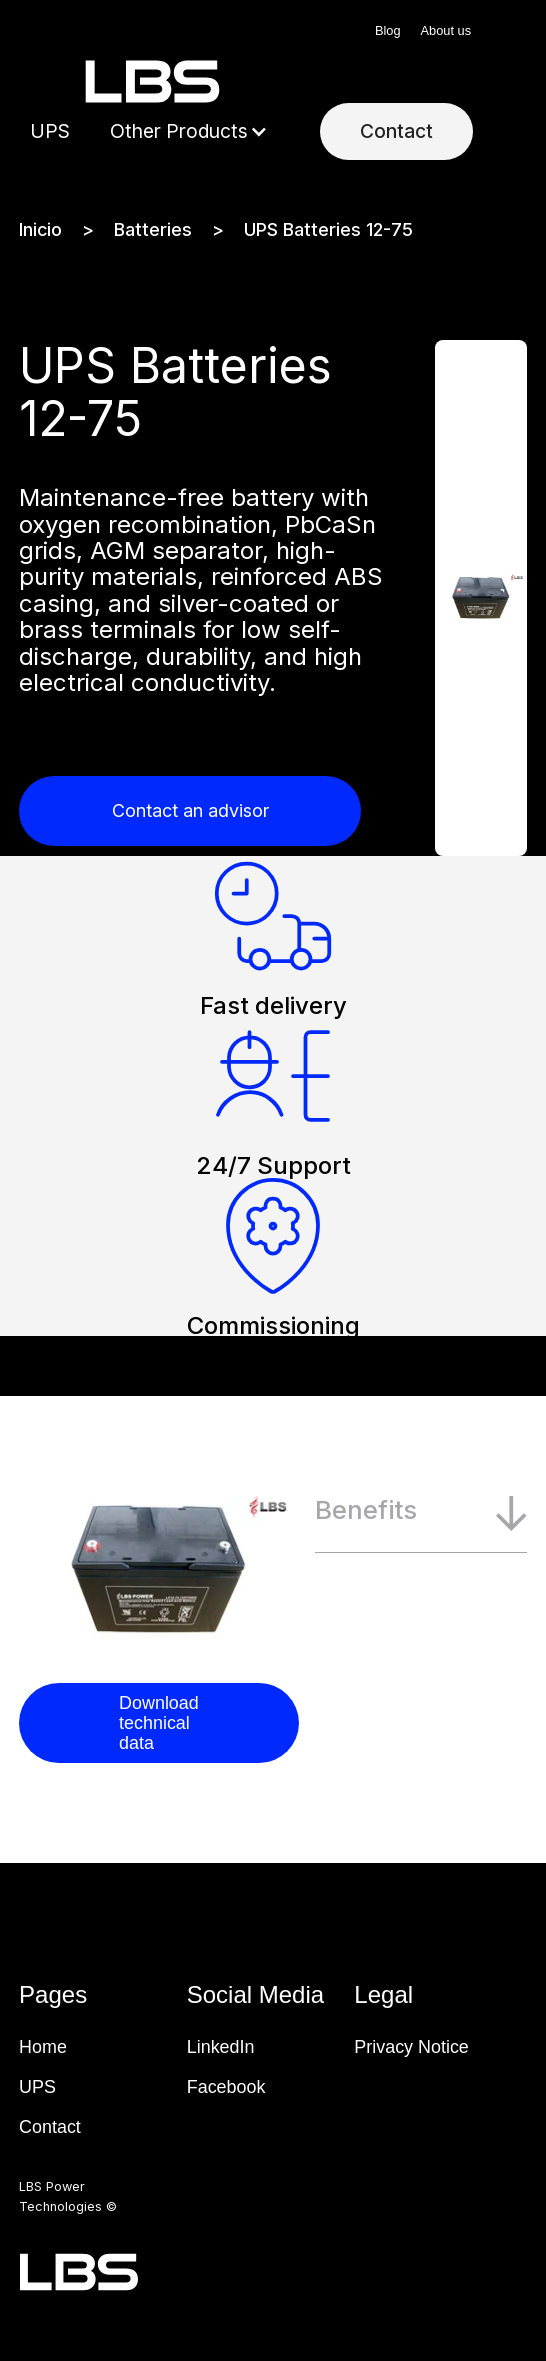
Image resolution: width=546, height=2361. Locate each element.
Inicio (40, 230)
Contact (396, 131)
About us (446, 30)
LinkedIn (221, 2047)
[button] (189, 132)
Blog (388, 30)
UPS (50, 131)
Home (43, 2047)
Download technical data (159, 1723)
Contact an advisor (190, 810)
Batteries (153, 230)
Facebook (226, 2087)
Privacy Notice (411, 2047)
